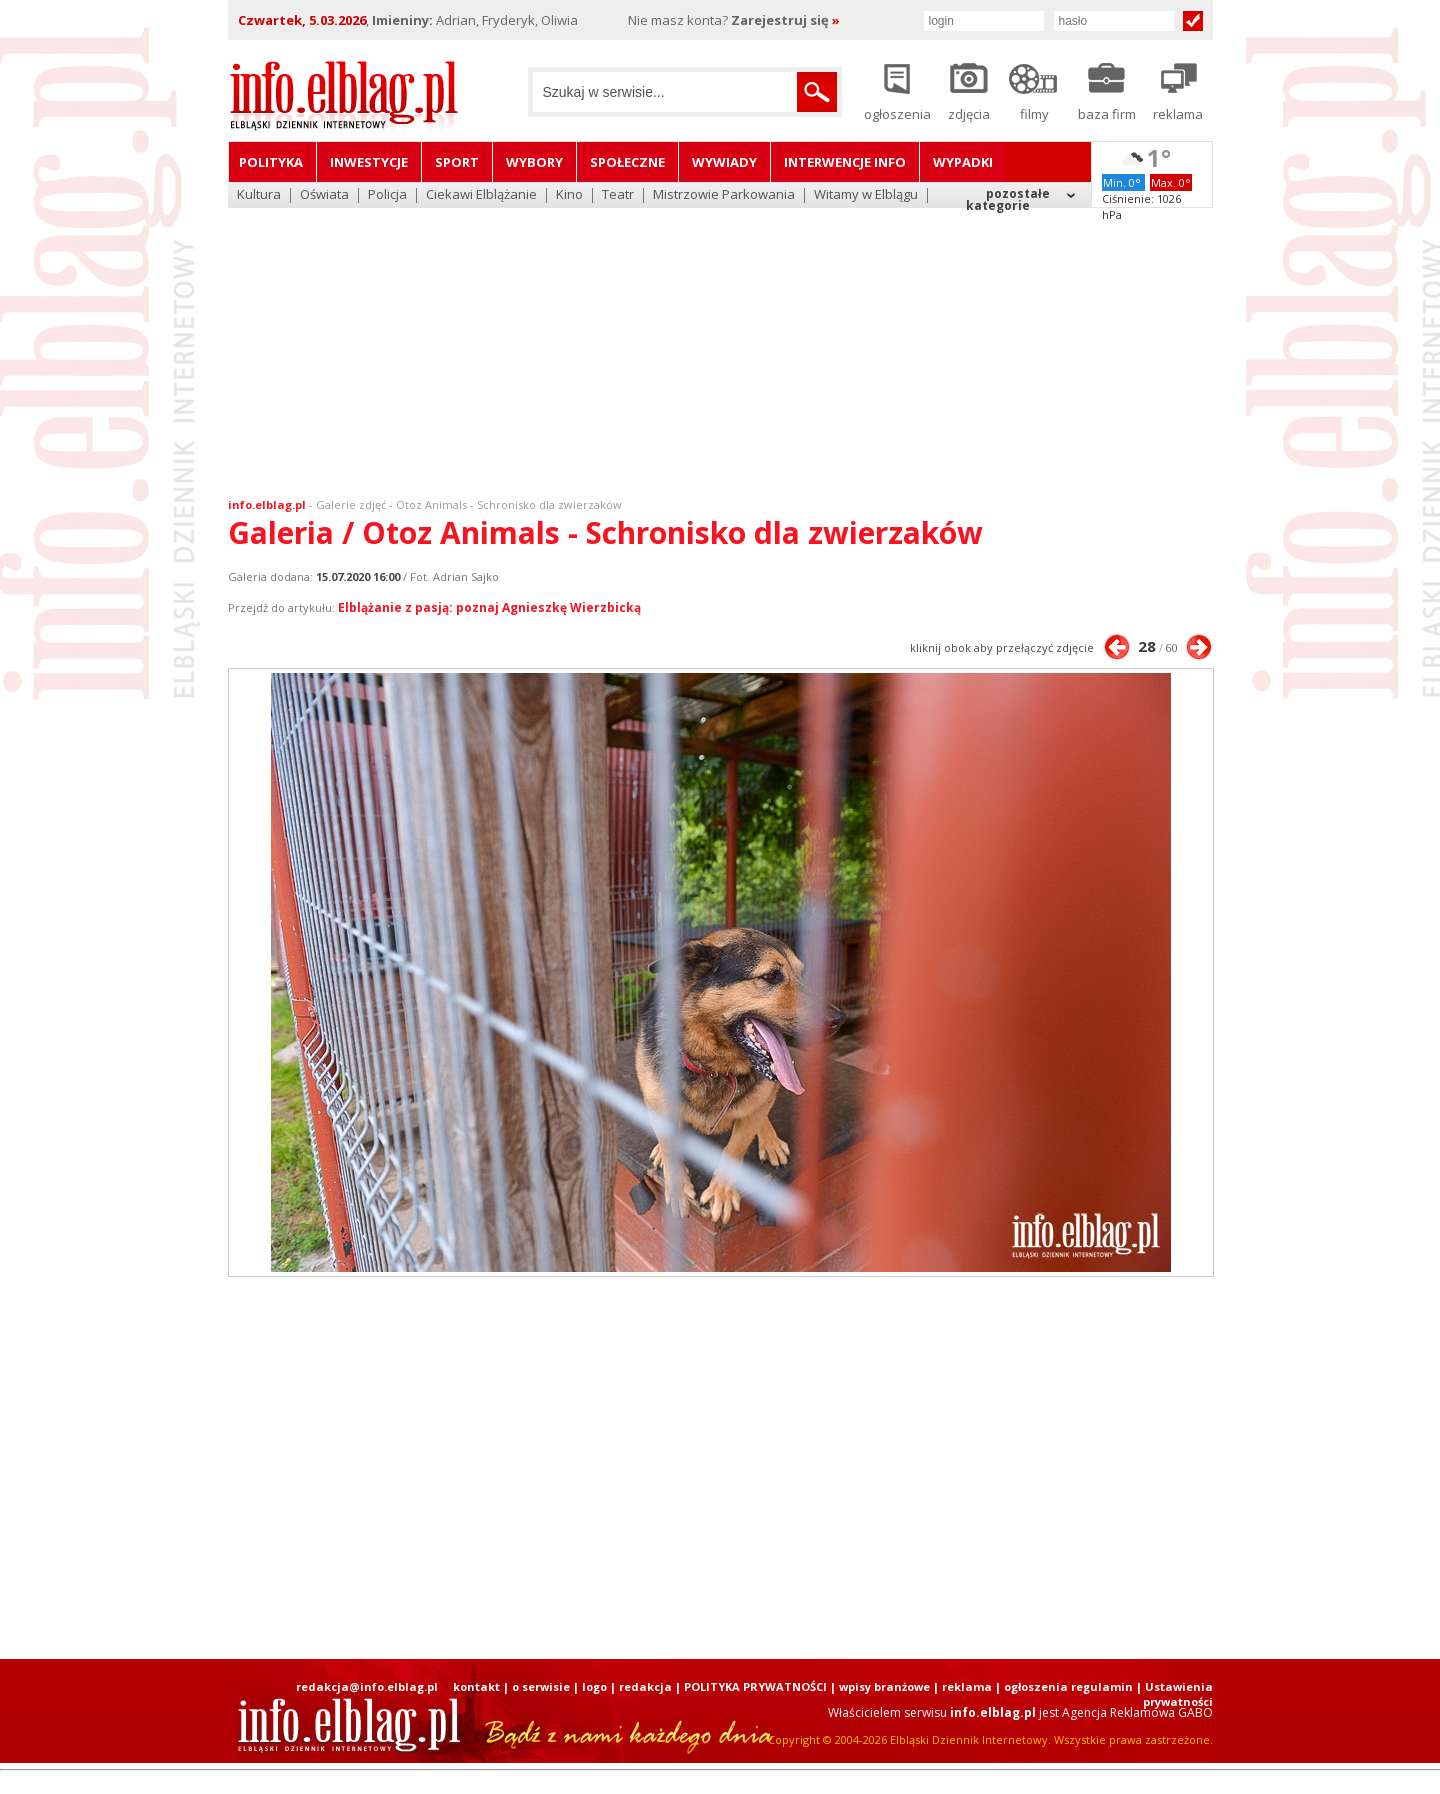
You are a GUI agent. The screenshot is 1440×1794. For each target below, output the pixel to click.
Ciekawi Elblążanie (481, 195)
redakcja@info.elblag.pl (367, 1686)
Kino (569, 195)
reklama (967, 1686)
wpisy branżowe (884, 1686)
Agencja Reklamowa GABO (1137, 1712)
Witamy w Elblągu (866, 195)
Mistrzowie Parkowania (724, 195)
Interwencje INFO (845, 162)
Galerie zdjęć (351, 504)
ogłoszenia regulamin (1068, 1686)
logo (594, 1686)
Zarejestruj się (785, 20)
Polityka (271, 162)
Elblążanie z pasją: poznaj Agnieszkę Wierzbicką (489, 607)
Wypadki (963, 162)
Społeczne (627, 162)
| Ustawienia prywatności (1174, 1694)
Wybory (534, 162)
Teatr (618, 195)
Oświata (324, 195)
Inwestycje (369, 162)
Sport (457, 162)
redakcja (645, 1686)
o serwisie (541, 1686)
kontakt (476, 1686)
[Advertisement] (720, 340)
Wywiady (724, 162)
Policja (387, 195)
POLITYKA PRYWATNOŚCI (755, 1686)
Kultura (259, 195)
